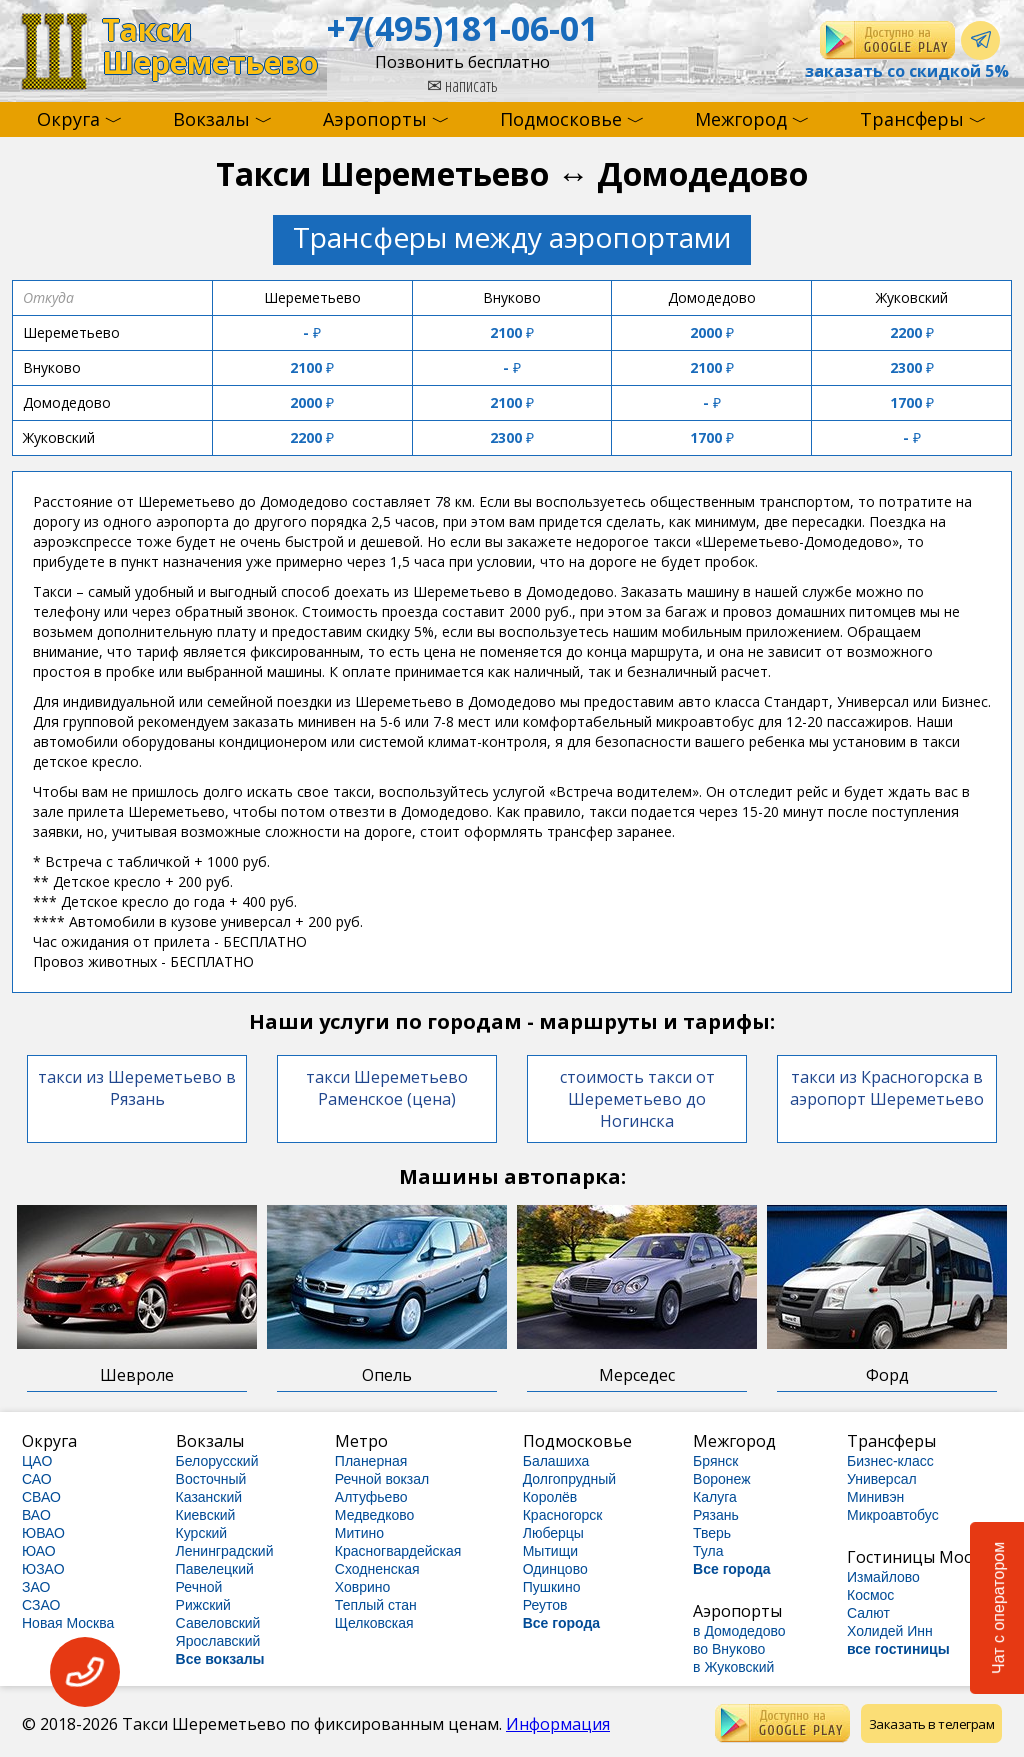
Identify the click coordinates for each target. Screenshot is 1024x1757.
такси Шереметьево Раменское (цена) (387, 1088)
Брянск (715, 1461)
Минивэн (875, 1497)
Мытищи (550, 1551)
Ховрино (363, 1587)
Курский (202, 1533)
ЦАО (37, 1461)
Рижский (203, 1605)
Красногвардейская (398, 1551)
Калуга (715, 1497)
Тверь (712, 1533)
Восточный (211, 1479)
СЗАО (41, 1605)
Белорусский (217, 1461)
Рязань (716, 1515)
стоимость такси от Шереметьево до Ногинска (637, 1099)
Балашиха (556, 1461)
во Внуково (729, 1649)
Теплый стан (376, 1605)
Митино (359, 1533)
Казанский (209, 1497)
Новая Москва (68, 1623)
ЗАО (36, 1587)
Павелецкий (215, 1569)
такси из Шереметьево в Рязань (137, 1088)
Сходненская (377, 1569)
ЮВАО (43, 1533)
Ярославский (218, 1641)
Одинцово (555, 1569)
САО (37, 1479)
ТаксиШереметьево (210, 46)
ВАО (36, 1515)
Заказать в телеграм (932, 1724)
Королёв (550, 1497)
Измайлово (883, 1577)
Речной (199, 1587)
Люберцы (553, 1533)
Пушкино (552, 1587)
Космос (870, 1595)
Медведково (375, 1515)
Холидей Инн (890, 1631)
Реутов (545, 1605)
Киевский (206, 1515)
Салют (868, 1613)
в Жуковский (733, 1667)
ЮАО (39, 1551)
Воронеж (721, 1479)
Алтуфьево (371, 1497)
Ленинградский (225, 1551)
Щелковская (374, 1623)
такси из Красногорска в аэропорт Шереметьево (887, 1088)
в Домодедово (739, 1631)
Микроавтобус (893, 1515)
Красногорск (563, 1515)
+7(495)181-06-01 (462, 28)
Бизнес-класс (890, 1461)
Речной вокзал (382, 1479)
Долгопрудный (569, 1479)
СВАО (41, 1497)
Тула (708, 1551)
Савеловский (218, 1623)
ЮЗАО (43, 1569)
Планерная (371, 1461)
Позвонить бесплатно (462, 62)
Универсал (882, 1479)
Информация (558, 1724)
